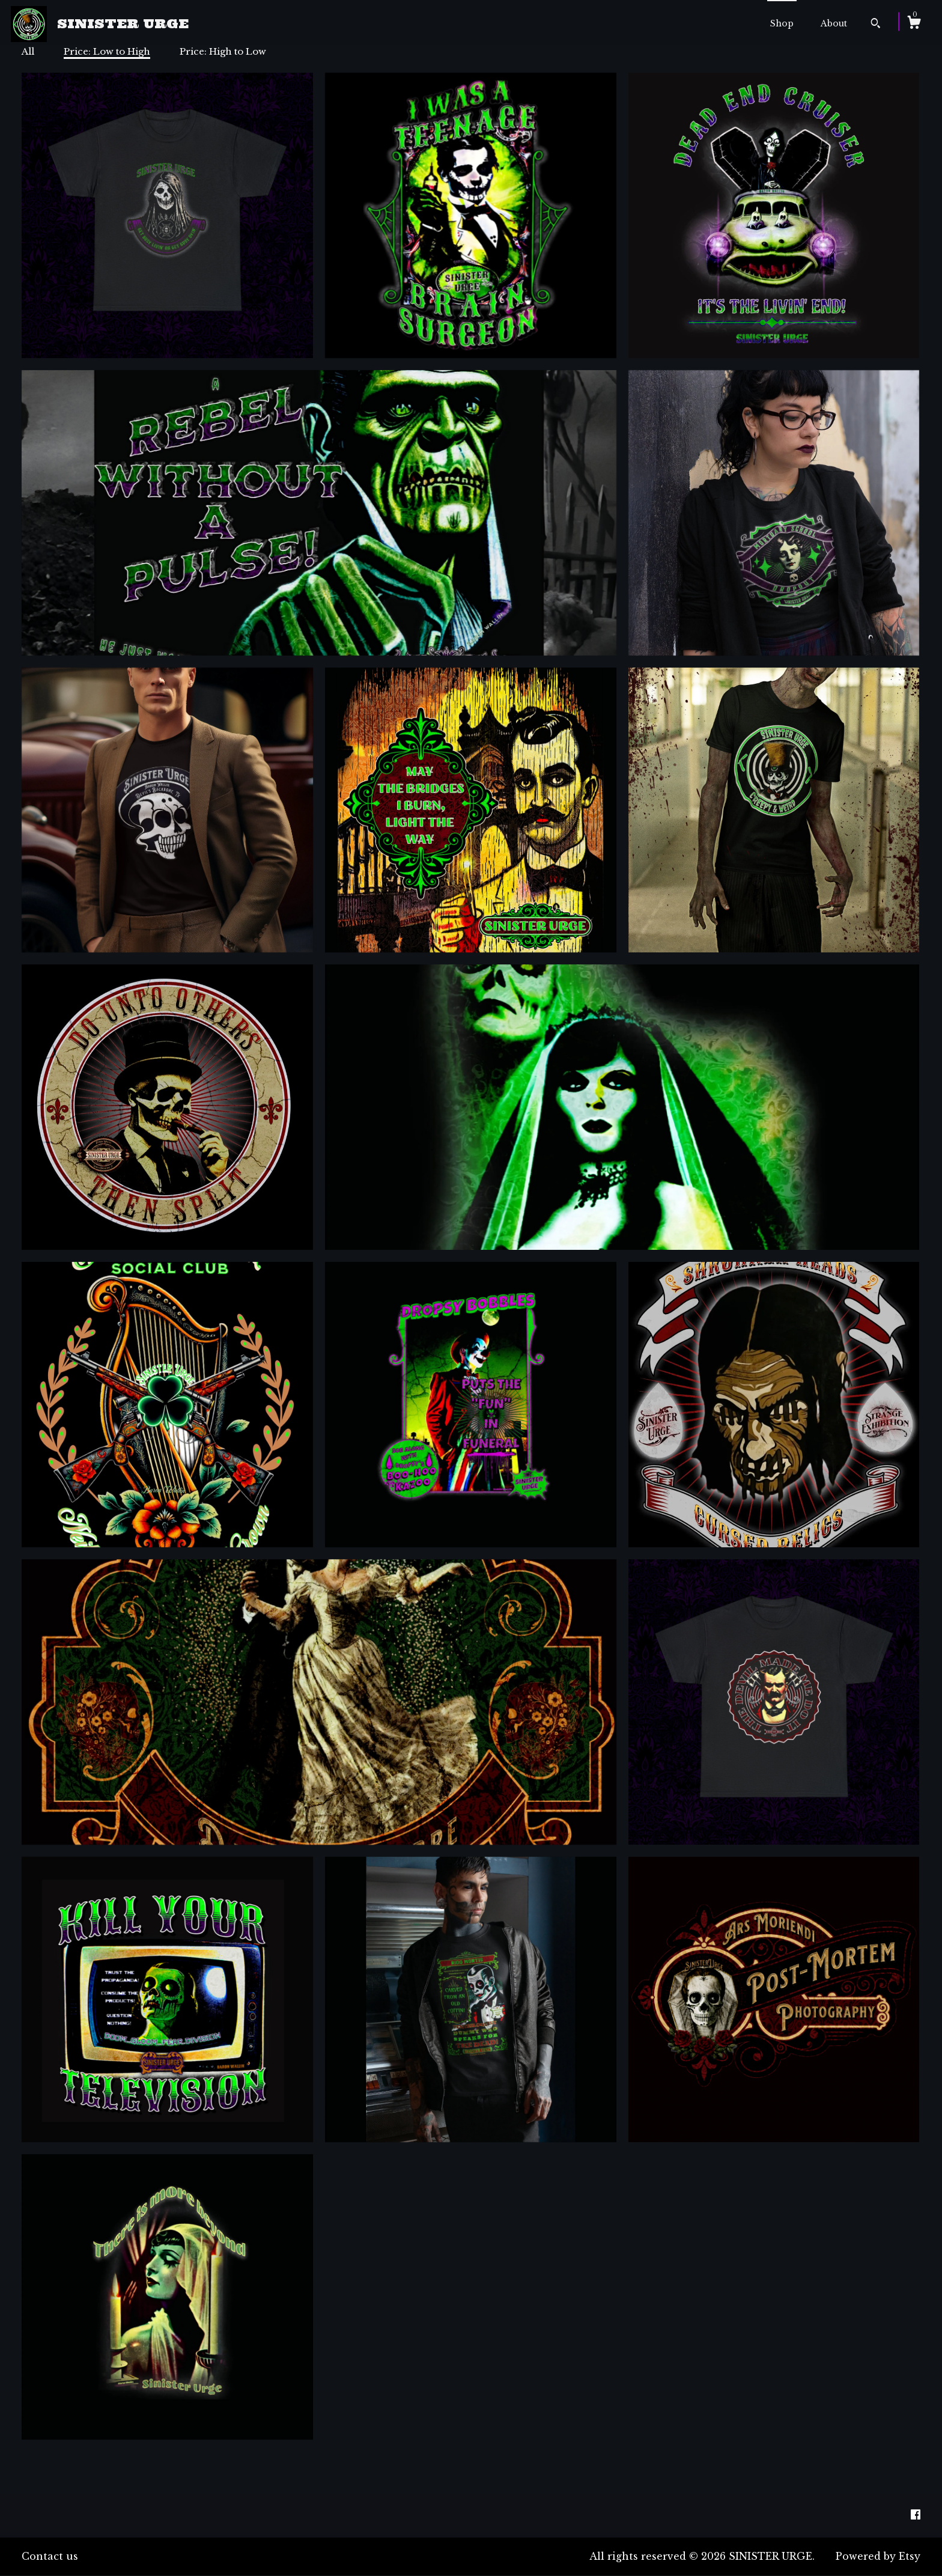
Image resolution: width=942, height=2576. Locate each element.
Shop (782, 23)
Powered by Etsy (878, 2556)
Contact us (50, 2556)
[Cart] (913, 24)
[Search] (875, 24)
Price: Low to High (107, 51)
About (834, 23)
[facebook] (915, 2515)
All (28, 51)
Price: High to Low (223, 51)
